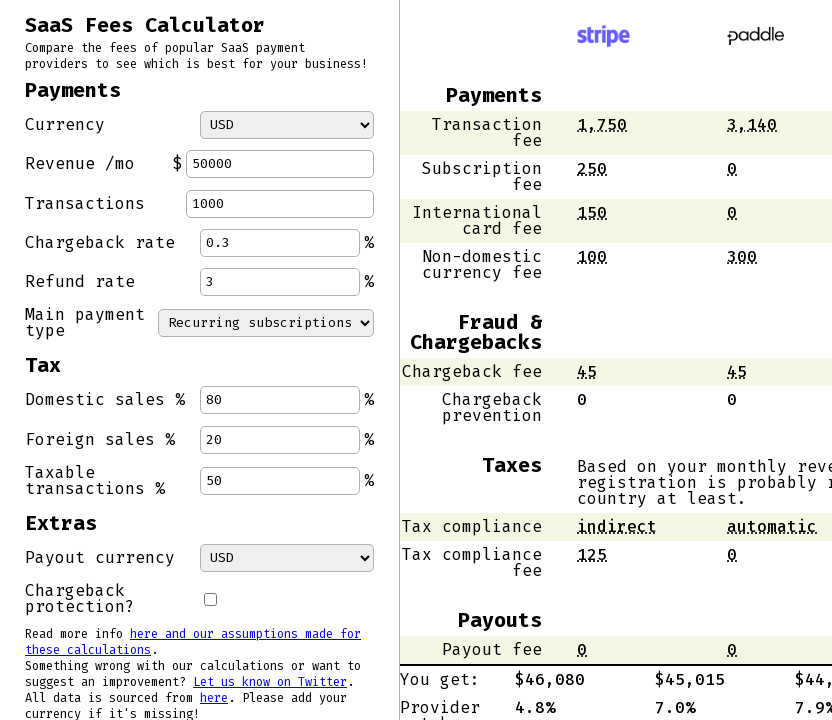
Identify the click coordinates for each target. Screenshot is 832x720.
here (214, 698)
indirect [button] (617, 526)
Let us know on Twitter (270, 682)
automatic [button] (772, 526)
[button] (602, 124)
